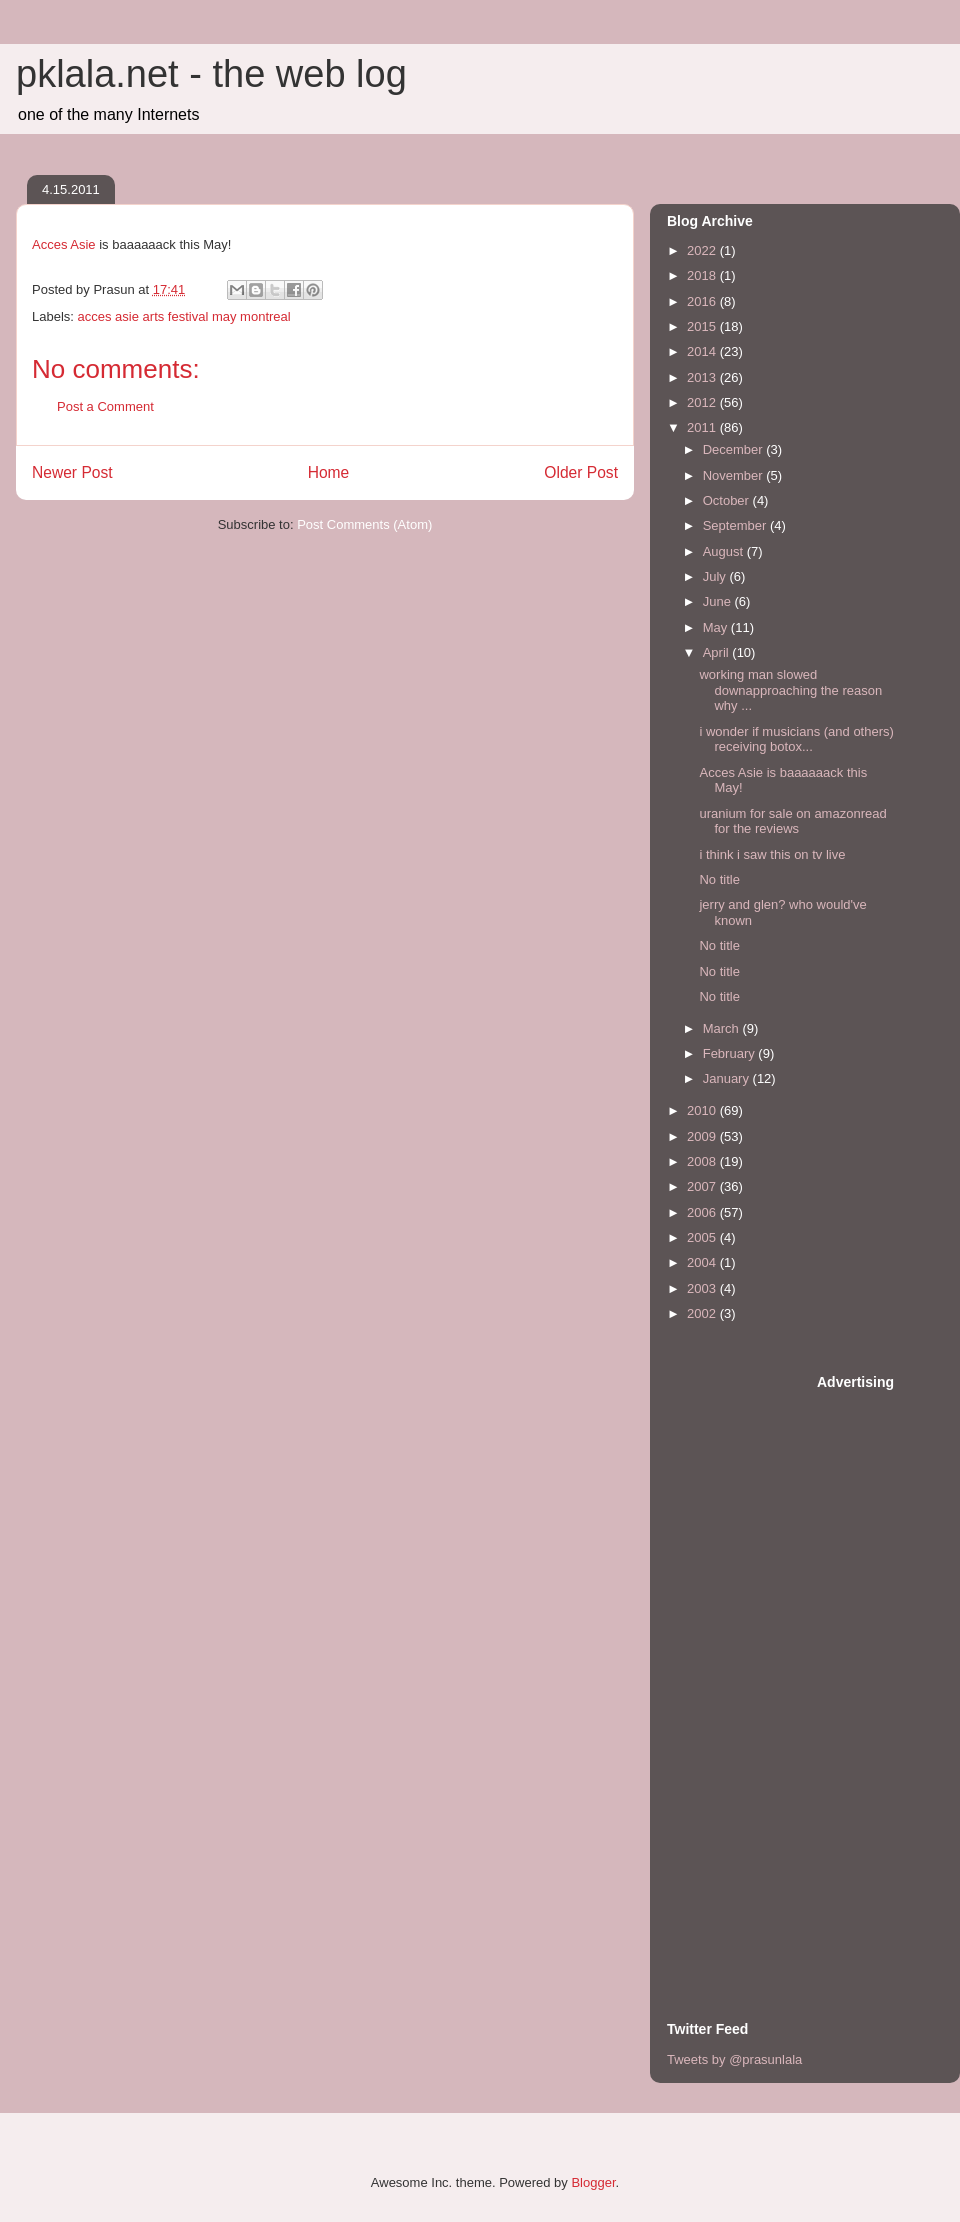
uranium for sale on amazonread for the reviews (792, 821)
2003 (703, 1288)
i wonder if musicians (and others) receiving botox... (796, 739)
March (723, 1028)
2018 (703, 275)
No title (719, 879)
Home (329, 472)
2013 (703, 377)
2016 (703, 301)
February (731, 1053)
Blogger (593, 2182)
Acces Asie (64, 244)
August (725, 551)
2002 (703, 1313)
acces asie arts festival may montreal (184, 316)
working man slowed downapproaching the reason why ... (790, 690)
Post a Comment (105, 406)
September (736, 525)
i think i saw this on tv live (772, 854)
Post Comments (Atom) (364, 524)
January (728, 1078)
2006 (703, 1212)
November (735, 475)
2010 (703, 1110)
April (718, 652)
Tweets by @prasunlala (734, 2059)
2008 (703, 1161)
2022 (703, 250)
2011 (703, 427)
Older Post (581, 472)
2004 (703, 1262)
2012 (703, 402)
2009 (703, 1136)
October (728, 500)
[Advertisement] (747, 1672)
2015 (703, 326)
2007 (703, 1186)
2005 (703, 1237)
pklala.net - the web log (211, 74)
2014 (703, 351)
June (719, 601)
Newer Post (72, 472)
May (717, 627)
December (735, 449)
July (716, 576)
